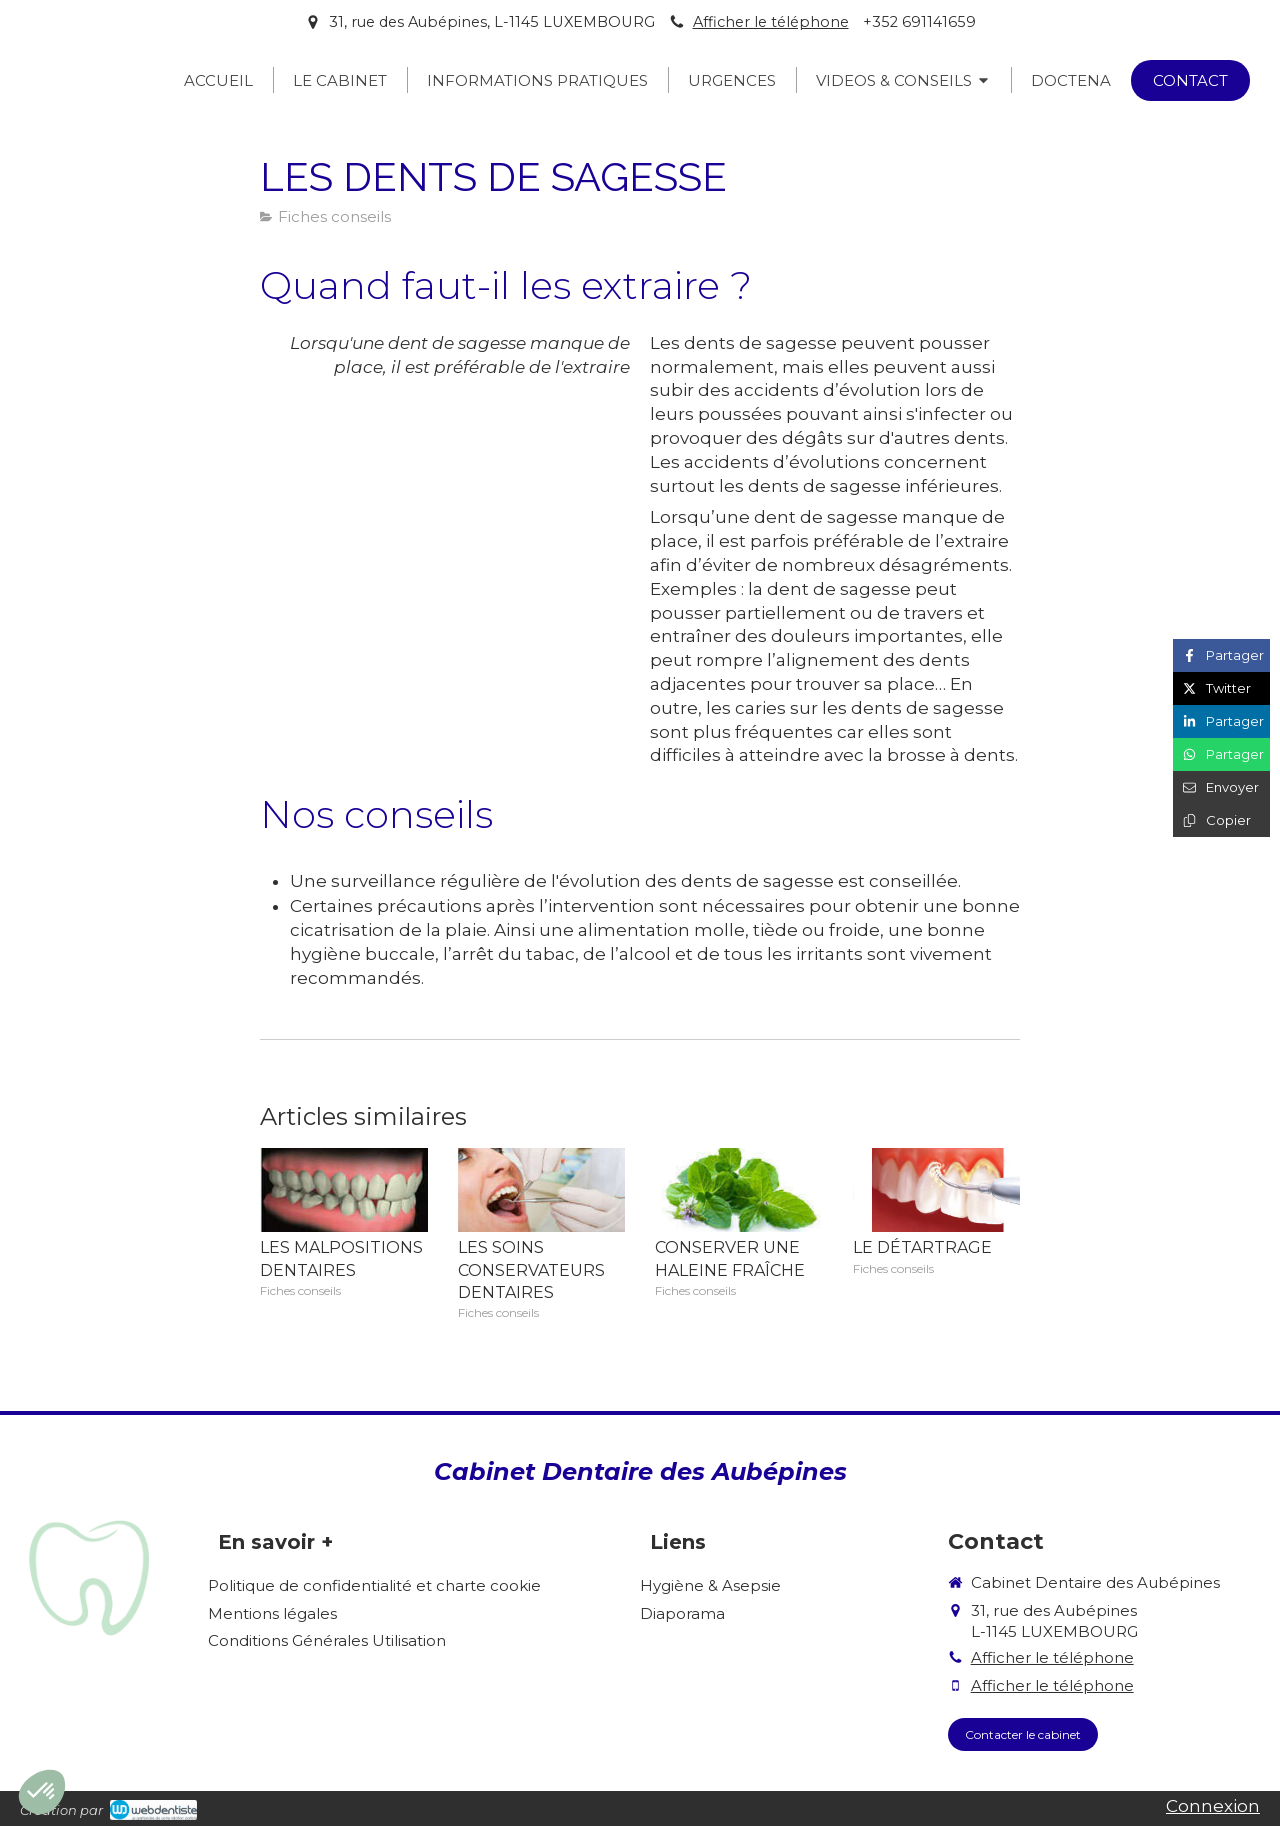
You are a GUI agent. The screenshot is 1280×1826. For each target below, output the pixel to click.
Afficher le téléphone (771, 22)
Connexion (1213, 1806)
